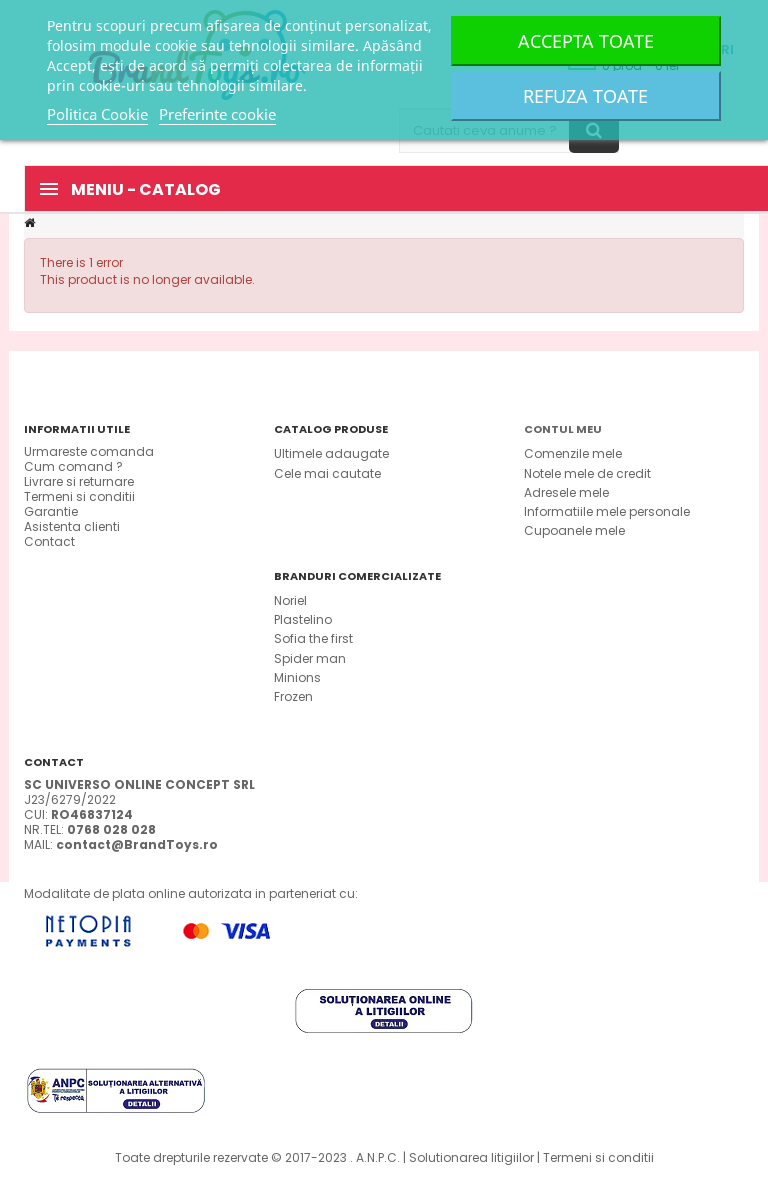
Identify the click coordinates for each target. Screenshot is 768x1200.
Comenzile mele (573, 453)
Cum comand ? (73, 466)
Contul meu (563, 429)
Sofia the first (313, 638)
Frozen (293, 696)
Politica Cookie (97, 114)
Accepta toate (586, 41)
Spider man (310, 658)
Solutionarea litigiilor (471, 1157)
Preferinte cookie (217, 114)
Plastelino (303, 619)
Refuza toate (585, 96)
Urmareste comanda (89, 451)
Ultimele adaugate (331, 453)
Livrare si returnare (79, 481)
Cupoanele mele (574, 530)
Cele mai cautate (327, 473)
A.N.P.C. (378, 1157)
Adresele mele (566, 492)
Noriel (290, 600)
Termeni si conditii (79, 496)
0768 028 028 (111, 829)
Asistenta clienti (72, 526)
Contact (49, 541)
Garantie (51, 511)
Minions (297, 677)
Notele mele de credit (587, 473)
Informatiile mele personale (607, 511)
